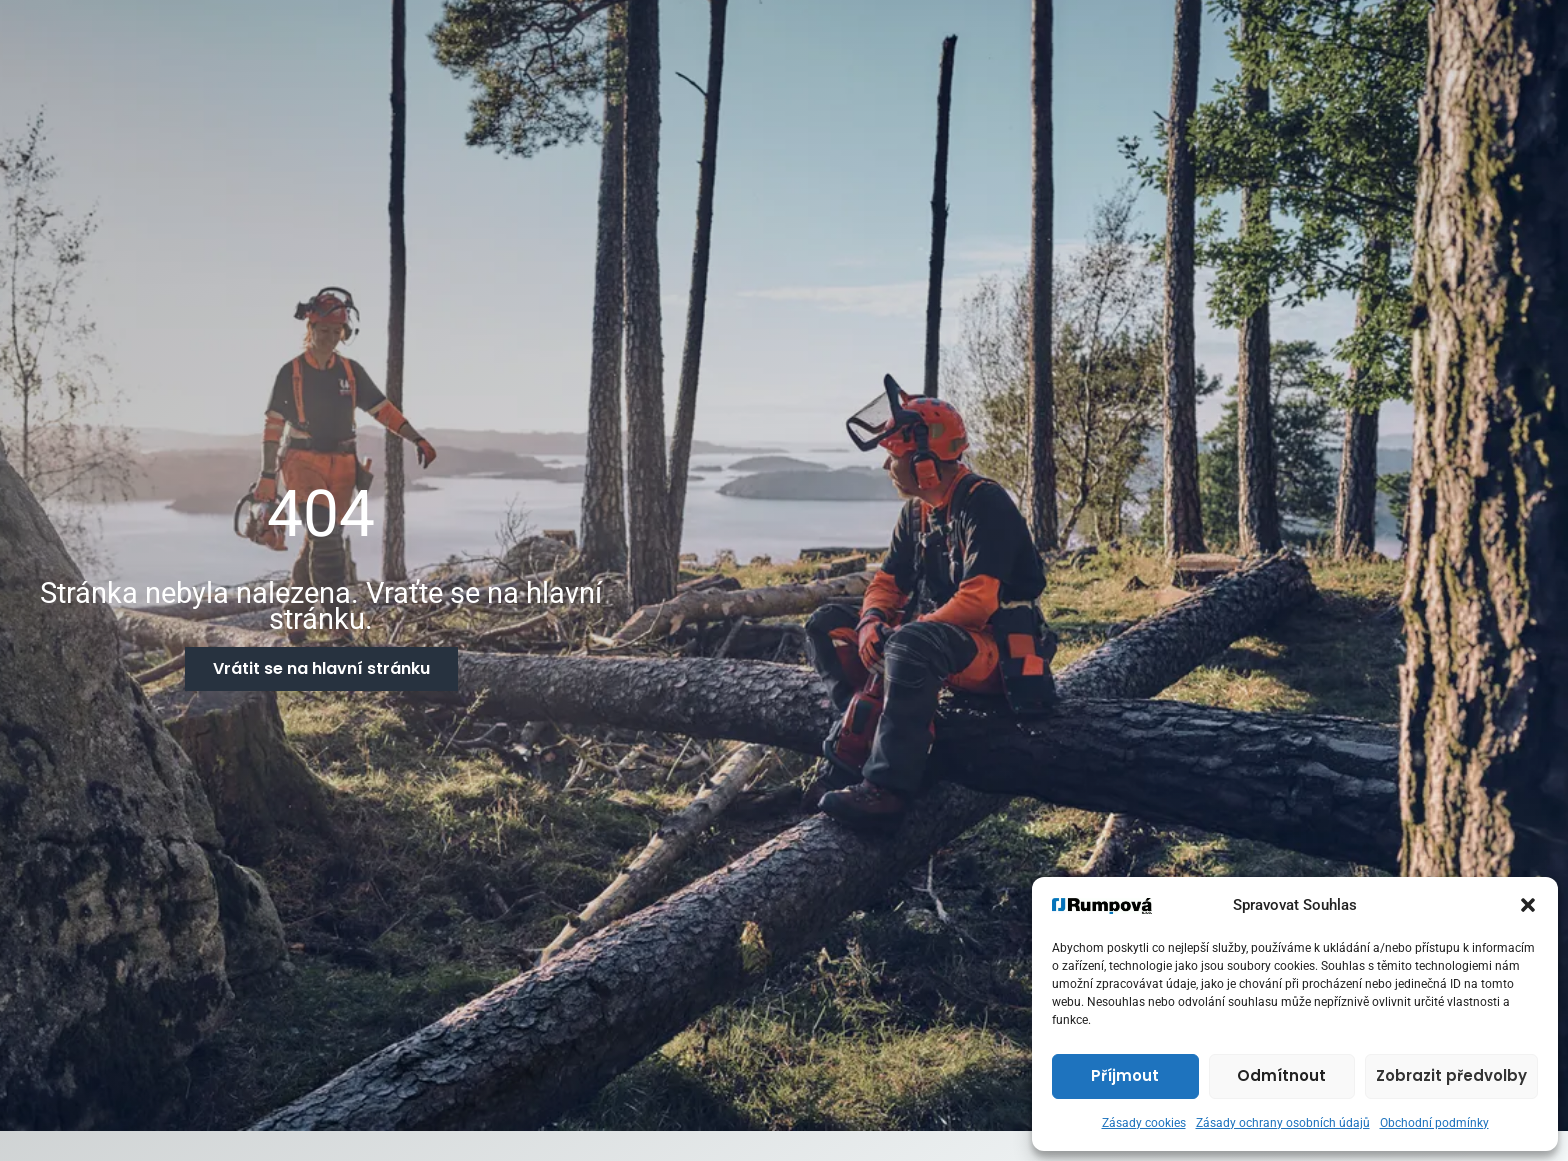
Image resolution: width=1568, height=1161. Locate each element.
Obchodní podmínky (1434, 1123)
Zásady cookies (1144, 1123)
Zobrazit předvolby (1451, 1075)
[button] (1528, 905)
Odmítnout (1281, 1075)
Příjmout (1125, 1075)
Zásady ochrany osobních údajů (1283, 1123)
